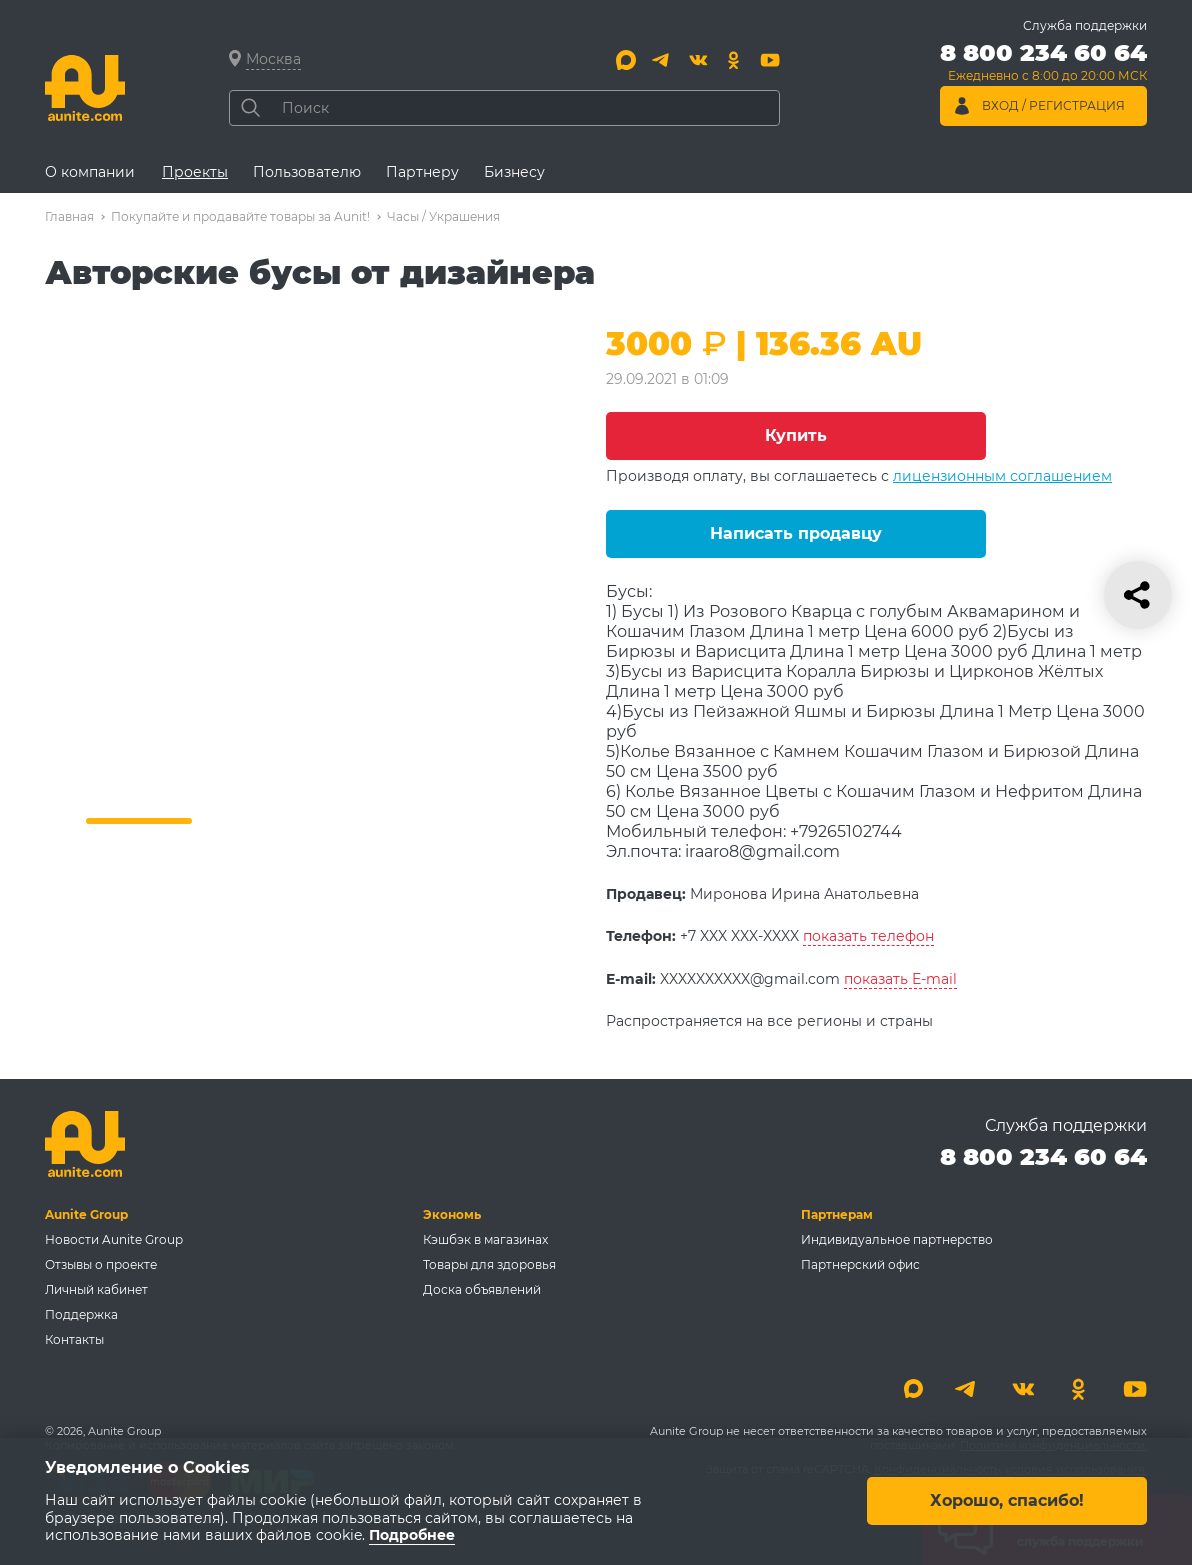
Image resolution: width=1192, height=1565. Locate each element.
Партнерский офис (860, 1264)
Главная (69, 216)
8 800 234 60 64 (1043, 1156)
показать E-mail (900, 979)
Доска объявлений (482, 1289)
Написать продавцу (796, 533)
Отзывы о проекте (101, 1264)
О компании (90, 172)
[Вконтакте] (698, 60)
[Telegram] (662, 60)
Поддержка (81, 1314)
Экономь (452, 1214)
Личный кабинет (96, 1289)
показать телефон (868, 936)
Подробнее (412, 1536)
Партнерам (837, 1214)
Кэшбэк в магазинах (485, 1239)
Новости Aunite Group (114, 1239)
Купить (796, 435)
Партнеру (422, 172)
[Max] (626, 60)
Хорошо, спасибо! (1007, 1501)
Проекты (195, 172)
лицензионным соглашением (1002, 476)
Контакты (74, 1339)
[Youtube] (770, 60)
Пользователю (307, 172)
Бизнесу (514, 172)
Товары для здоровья (489, 1264)
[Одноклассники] (734, 60)
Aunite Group (86, 1214)
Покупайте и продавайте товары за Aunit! (240, 216)
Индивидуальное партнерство (897, 1239)
